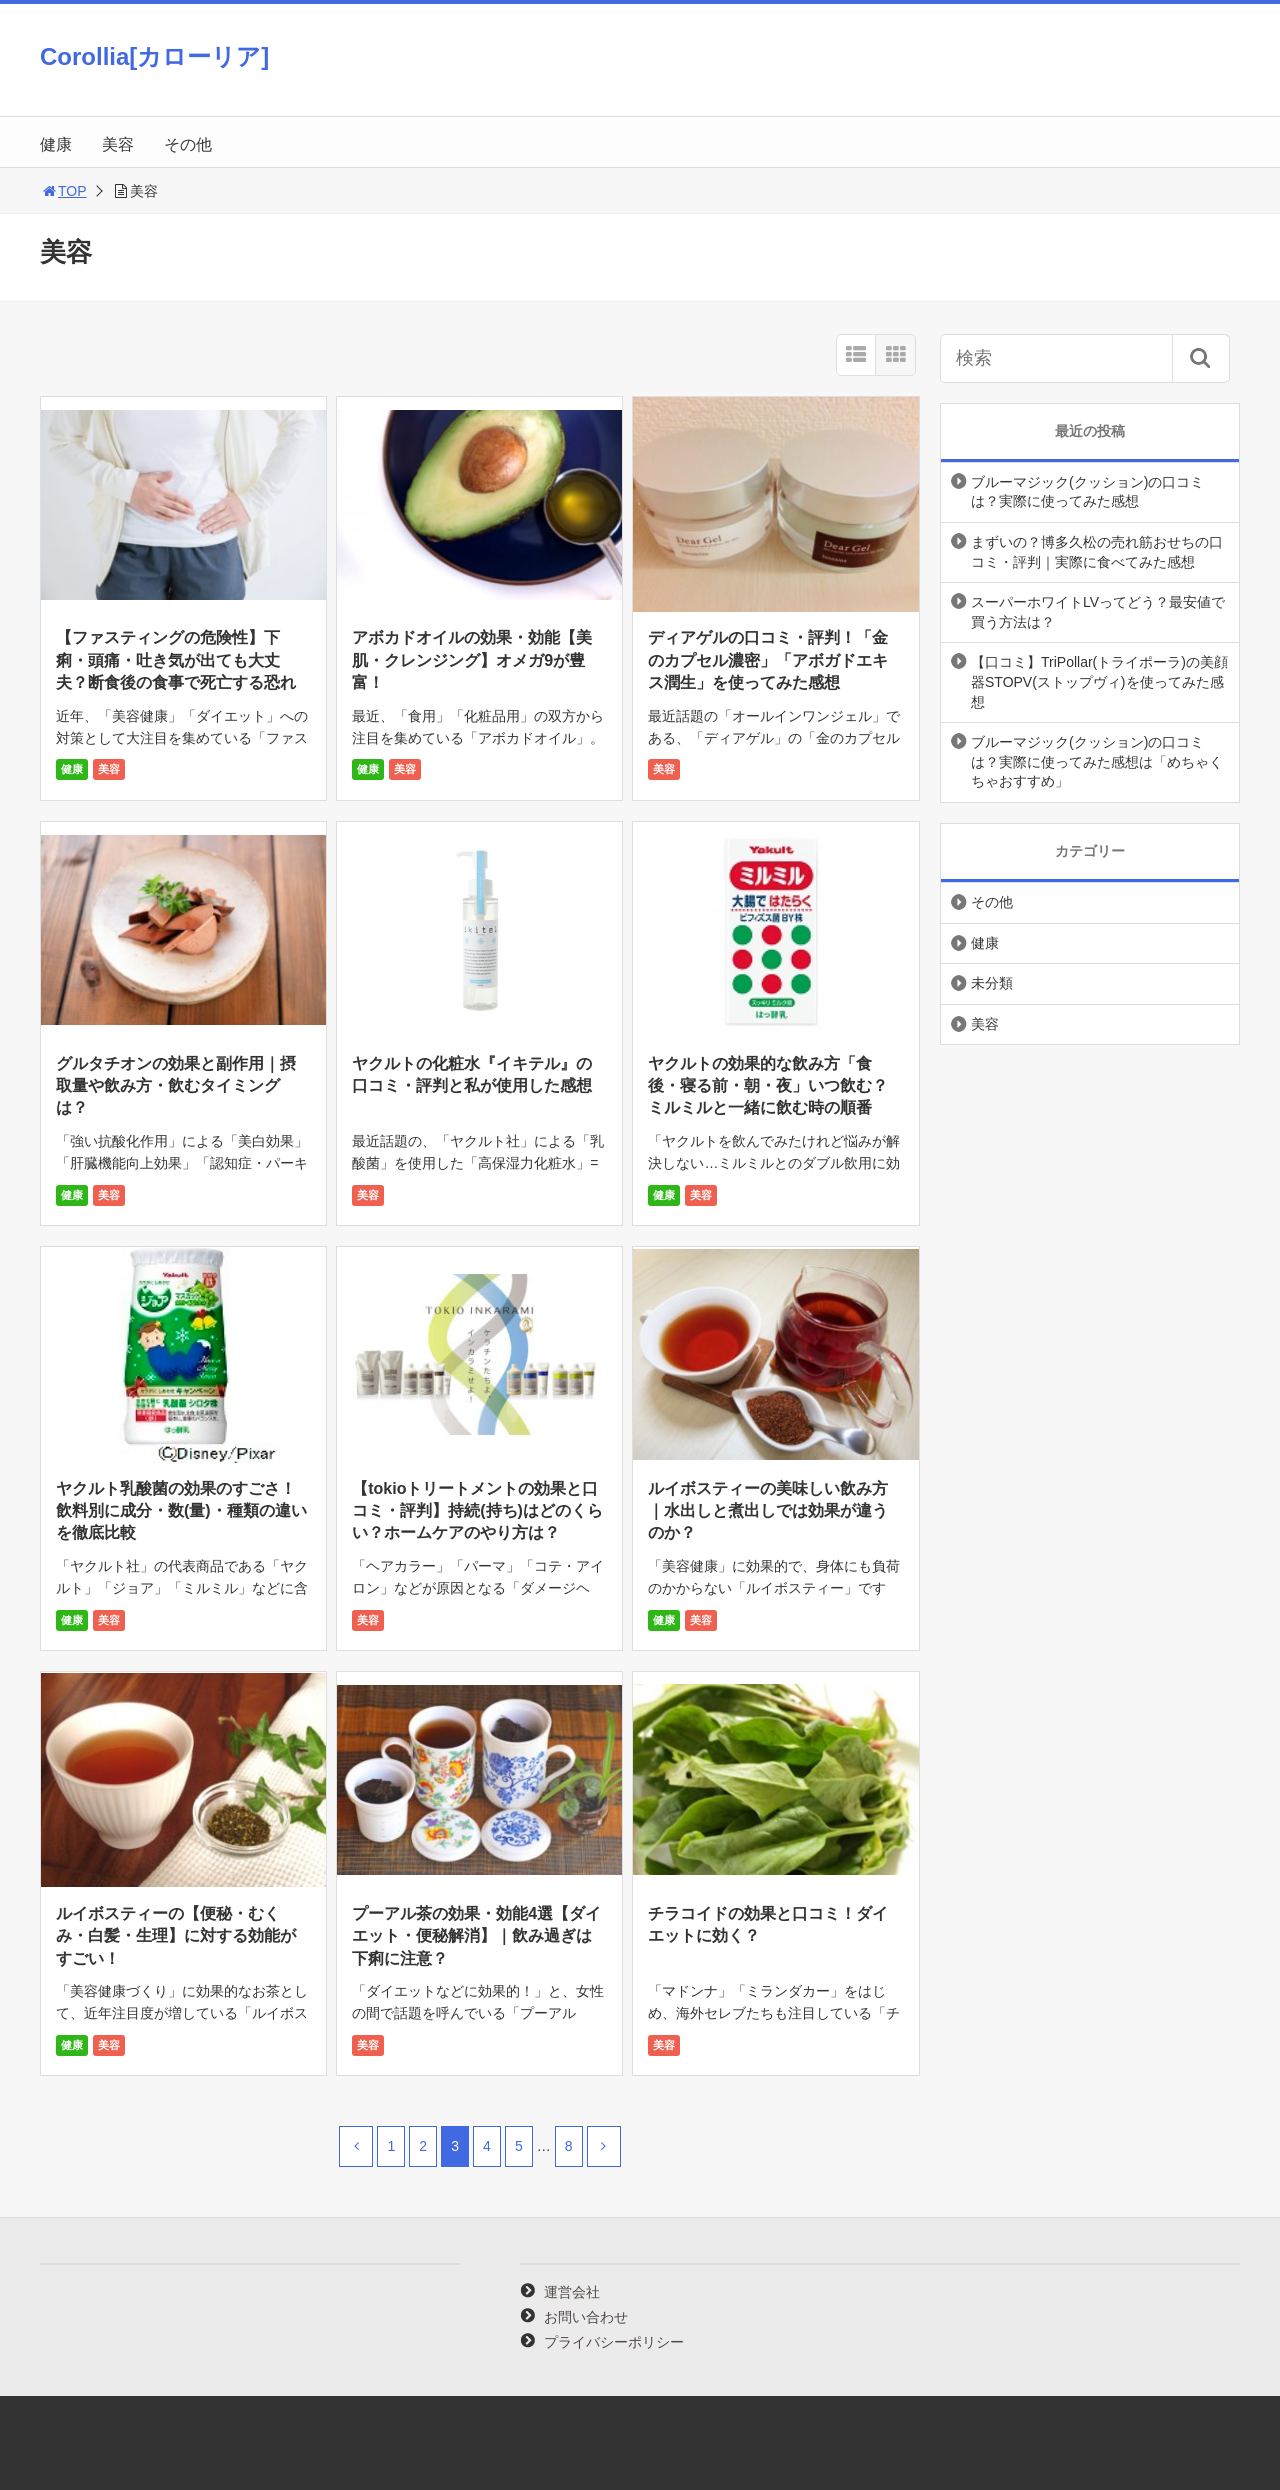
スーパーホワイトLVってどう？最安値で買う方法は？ (1098, 612)
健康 (56, 144)
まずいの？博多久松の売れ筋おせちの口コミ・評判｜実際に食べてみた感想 (1097, 552)
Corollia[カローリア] (154, 56)
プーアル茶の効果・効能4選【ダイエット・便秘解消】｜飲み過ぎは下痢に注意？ (476, 1936)
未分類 (992, 983)
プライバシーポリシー (614, 2342)
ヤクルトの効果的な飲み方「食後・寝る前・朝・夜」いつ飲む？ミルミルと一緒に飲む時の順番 (768, 1086)
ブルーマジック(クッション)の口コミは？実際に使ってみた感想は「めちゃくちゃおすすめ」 (1097, 761)
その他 (188, 144)
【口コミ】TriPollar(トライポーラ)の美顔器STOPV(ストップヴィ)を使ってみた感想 (1099, 681)
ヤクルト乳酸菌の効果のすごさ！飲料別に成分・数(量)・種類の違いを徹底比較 (181, 1511)
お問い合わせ (586, 2317)
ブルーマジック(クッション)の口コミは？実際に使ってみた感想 (1087, 492)
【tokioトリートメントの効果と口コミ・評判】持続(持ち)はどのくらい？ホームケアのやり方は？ (477, 1511)
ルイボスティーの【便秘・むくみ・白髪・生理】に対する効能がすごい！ (176, 1936)
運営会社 (572, 2292)
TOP (63, 191)
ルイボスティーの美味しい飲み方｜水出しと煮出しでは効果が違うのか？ (768, 1511)
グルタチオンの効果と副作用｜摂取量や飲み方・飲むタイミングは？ (176, 1086)
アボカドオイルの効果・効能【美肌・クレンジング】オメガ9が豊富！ (472, 660)
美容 (118, 144)
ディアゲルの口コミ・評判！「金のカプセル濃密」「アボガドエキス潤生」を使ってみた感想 (768, 660)
